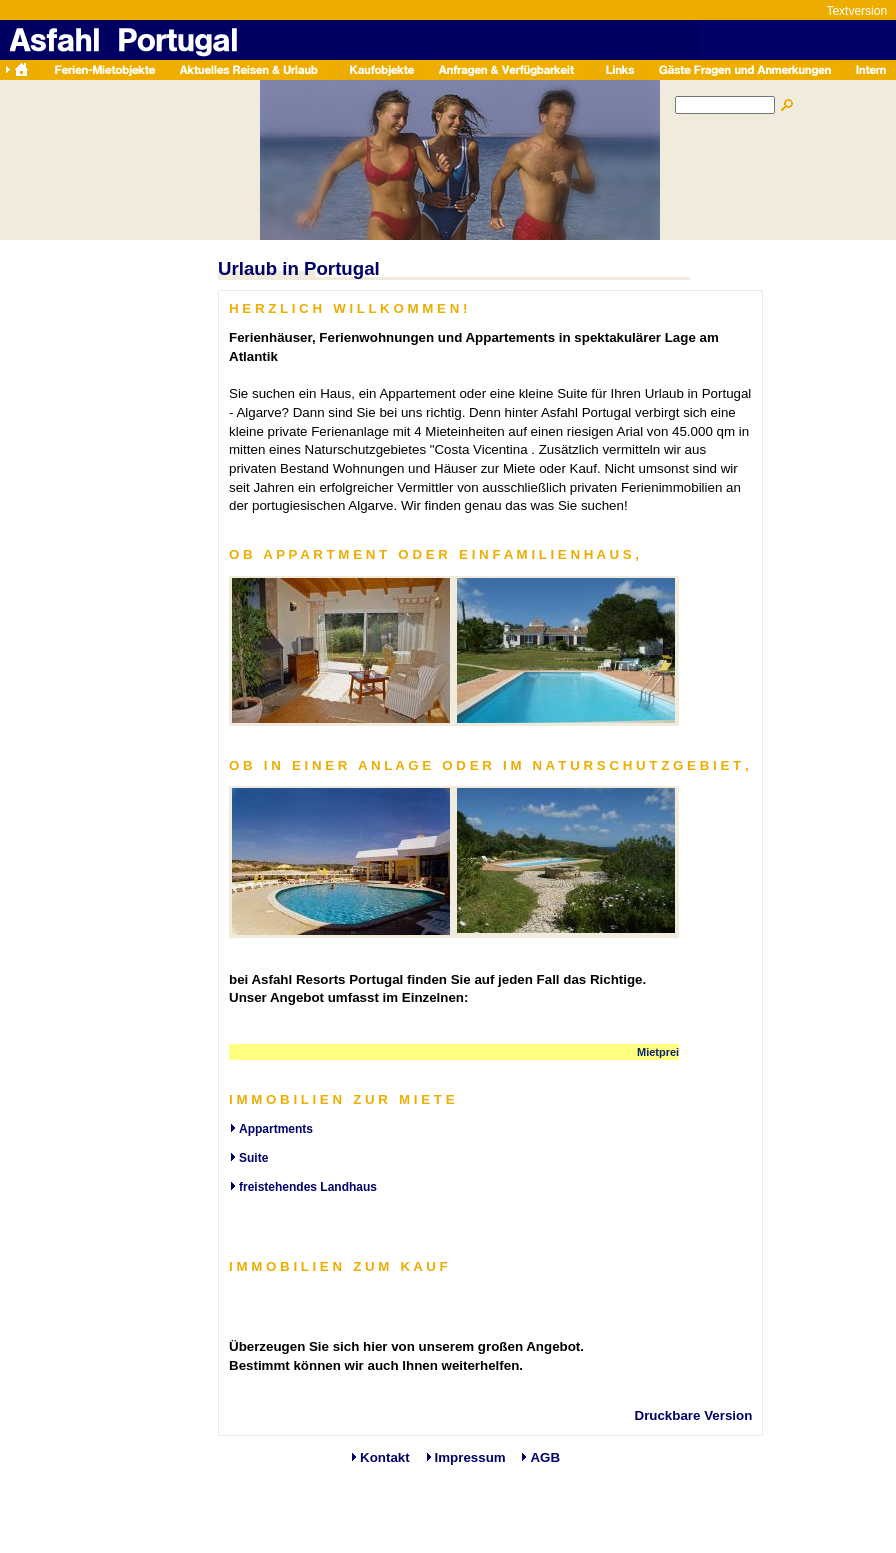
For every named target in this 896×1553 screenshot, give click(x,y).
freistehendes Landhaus (308, 1187)
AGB (545, 1457)
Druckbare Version (694, 1415)
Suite (253, 1158)
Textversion (856, 11)
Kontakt (385, 1457)
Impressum (470, 1457)
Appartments (276, 1129)
